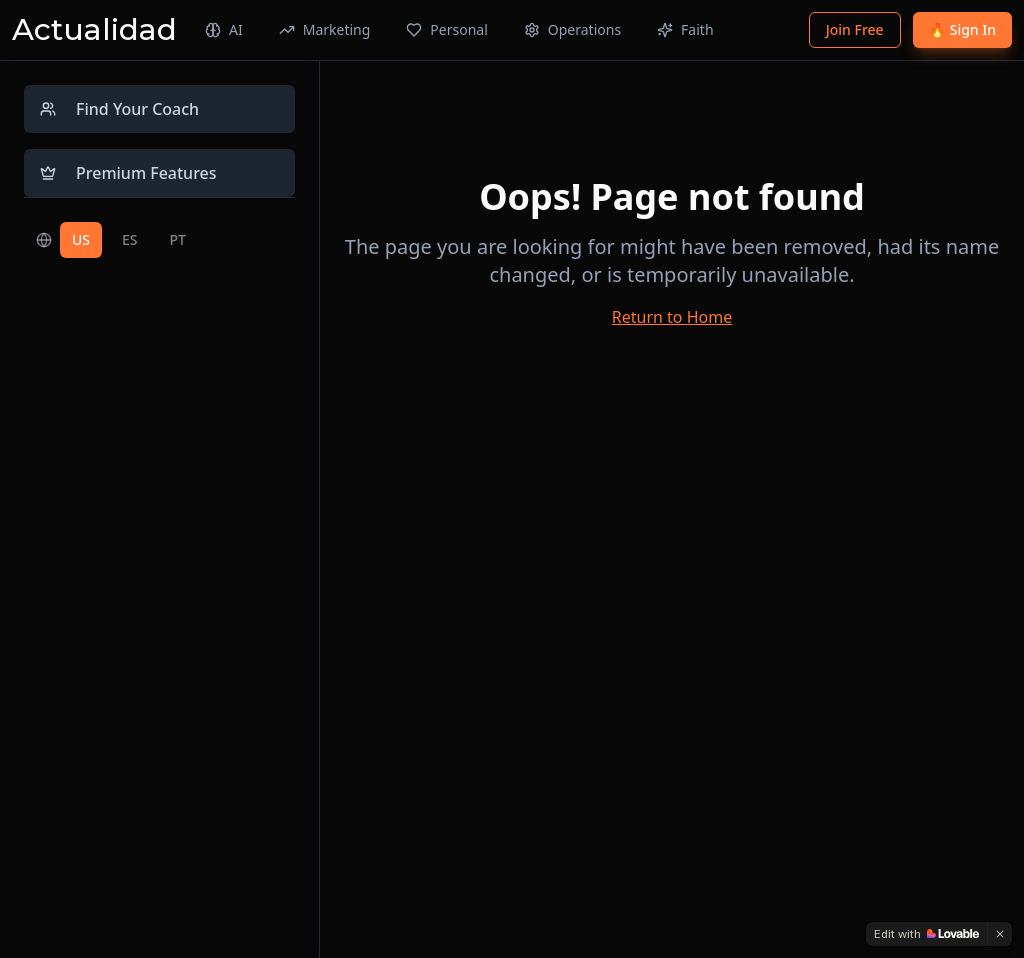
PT (178, 239)
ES (130, 239)
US (81, 239)
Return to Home (672, 317)
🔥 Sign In (962, 29)
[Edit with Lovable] (926, 934)
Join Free (855, 29)
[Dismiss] (1000, 934)
